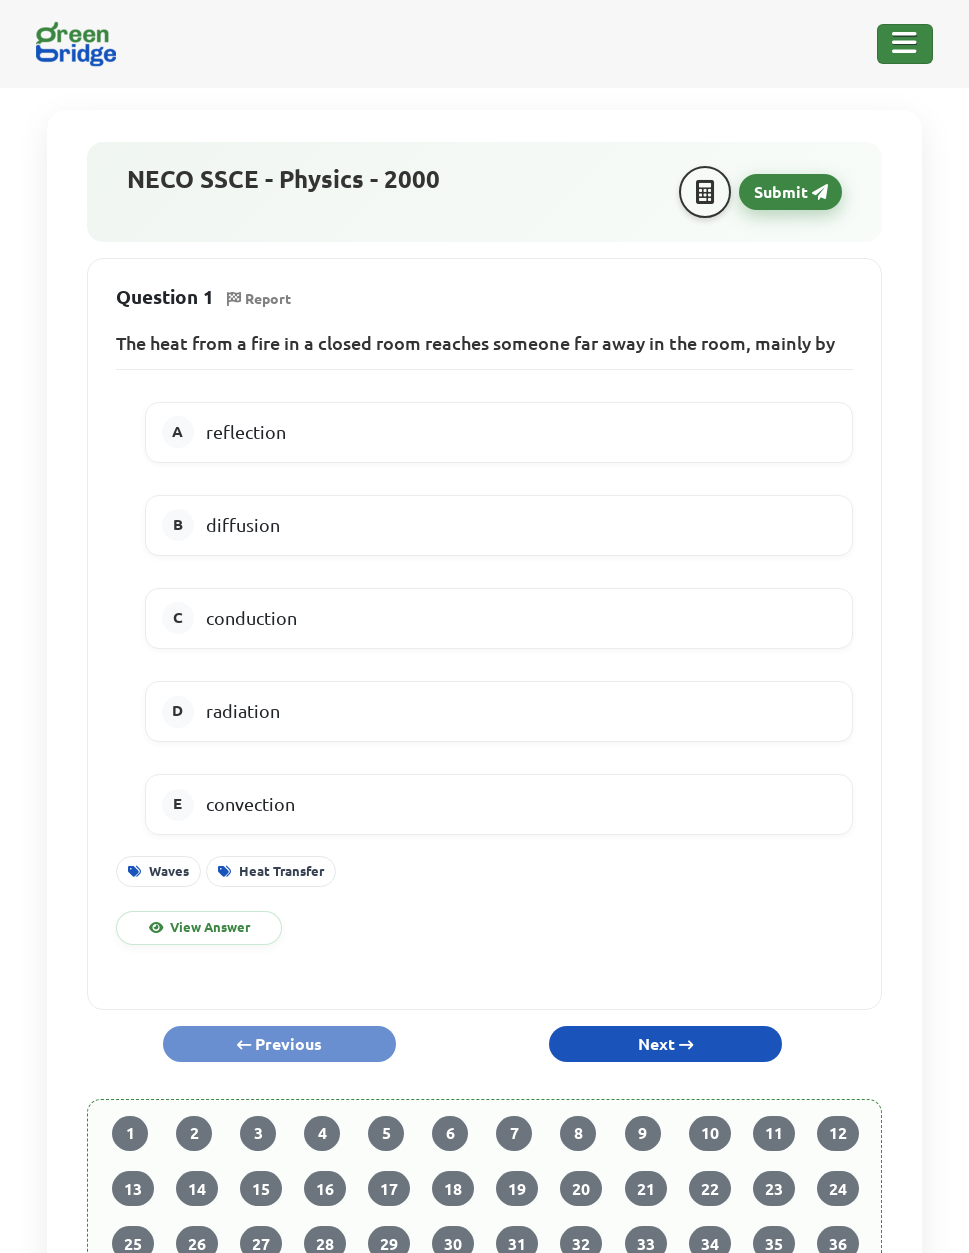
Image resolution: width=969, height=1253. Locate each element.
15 (261, 1189)
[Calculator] (705, 192)
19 (517, 1189)
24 (838, 1189)
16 (325, 1189)
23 (774, 1189)
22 (710, 1189)
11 (774, 1133)
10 (710, 1133)
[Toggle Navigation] (905, 44)
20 (581, 1189)
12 (838, 1133)
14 (197, 1189)
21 (646, 1189)
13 (133, 1189)
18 (453, 1189)
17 (389, 1189)
